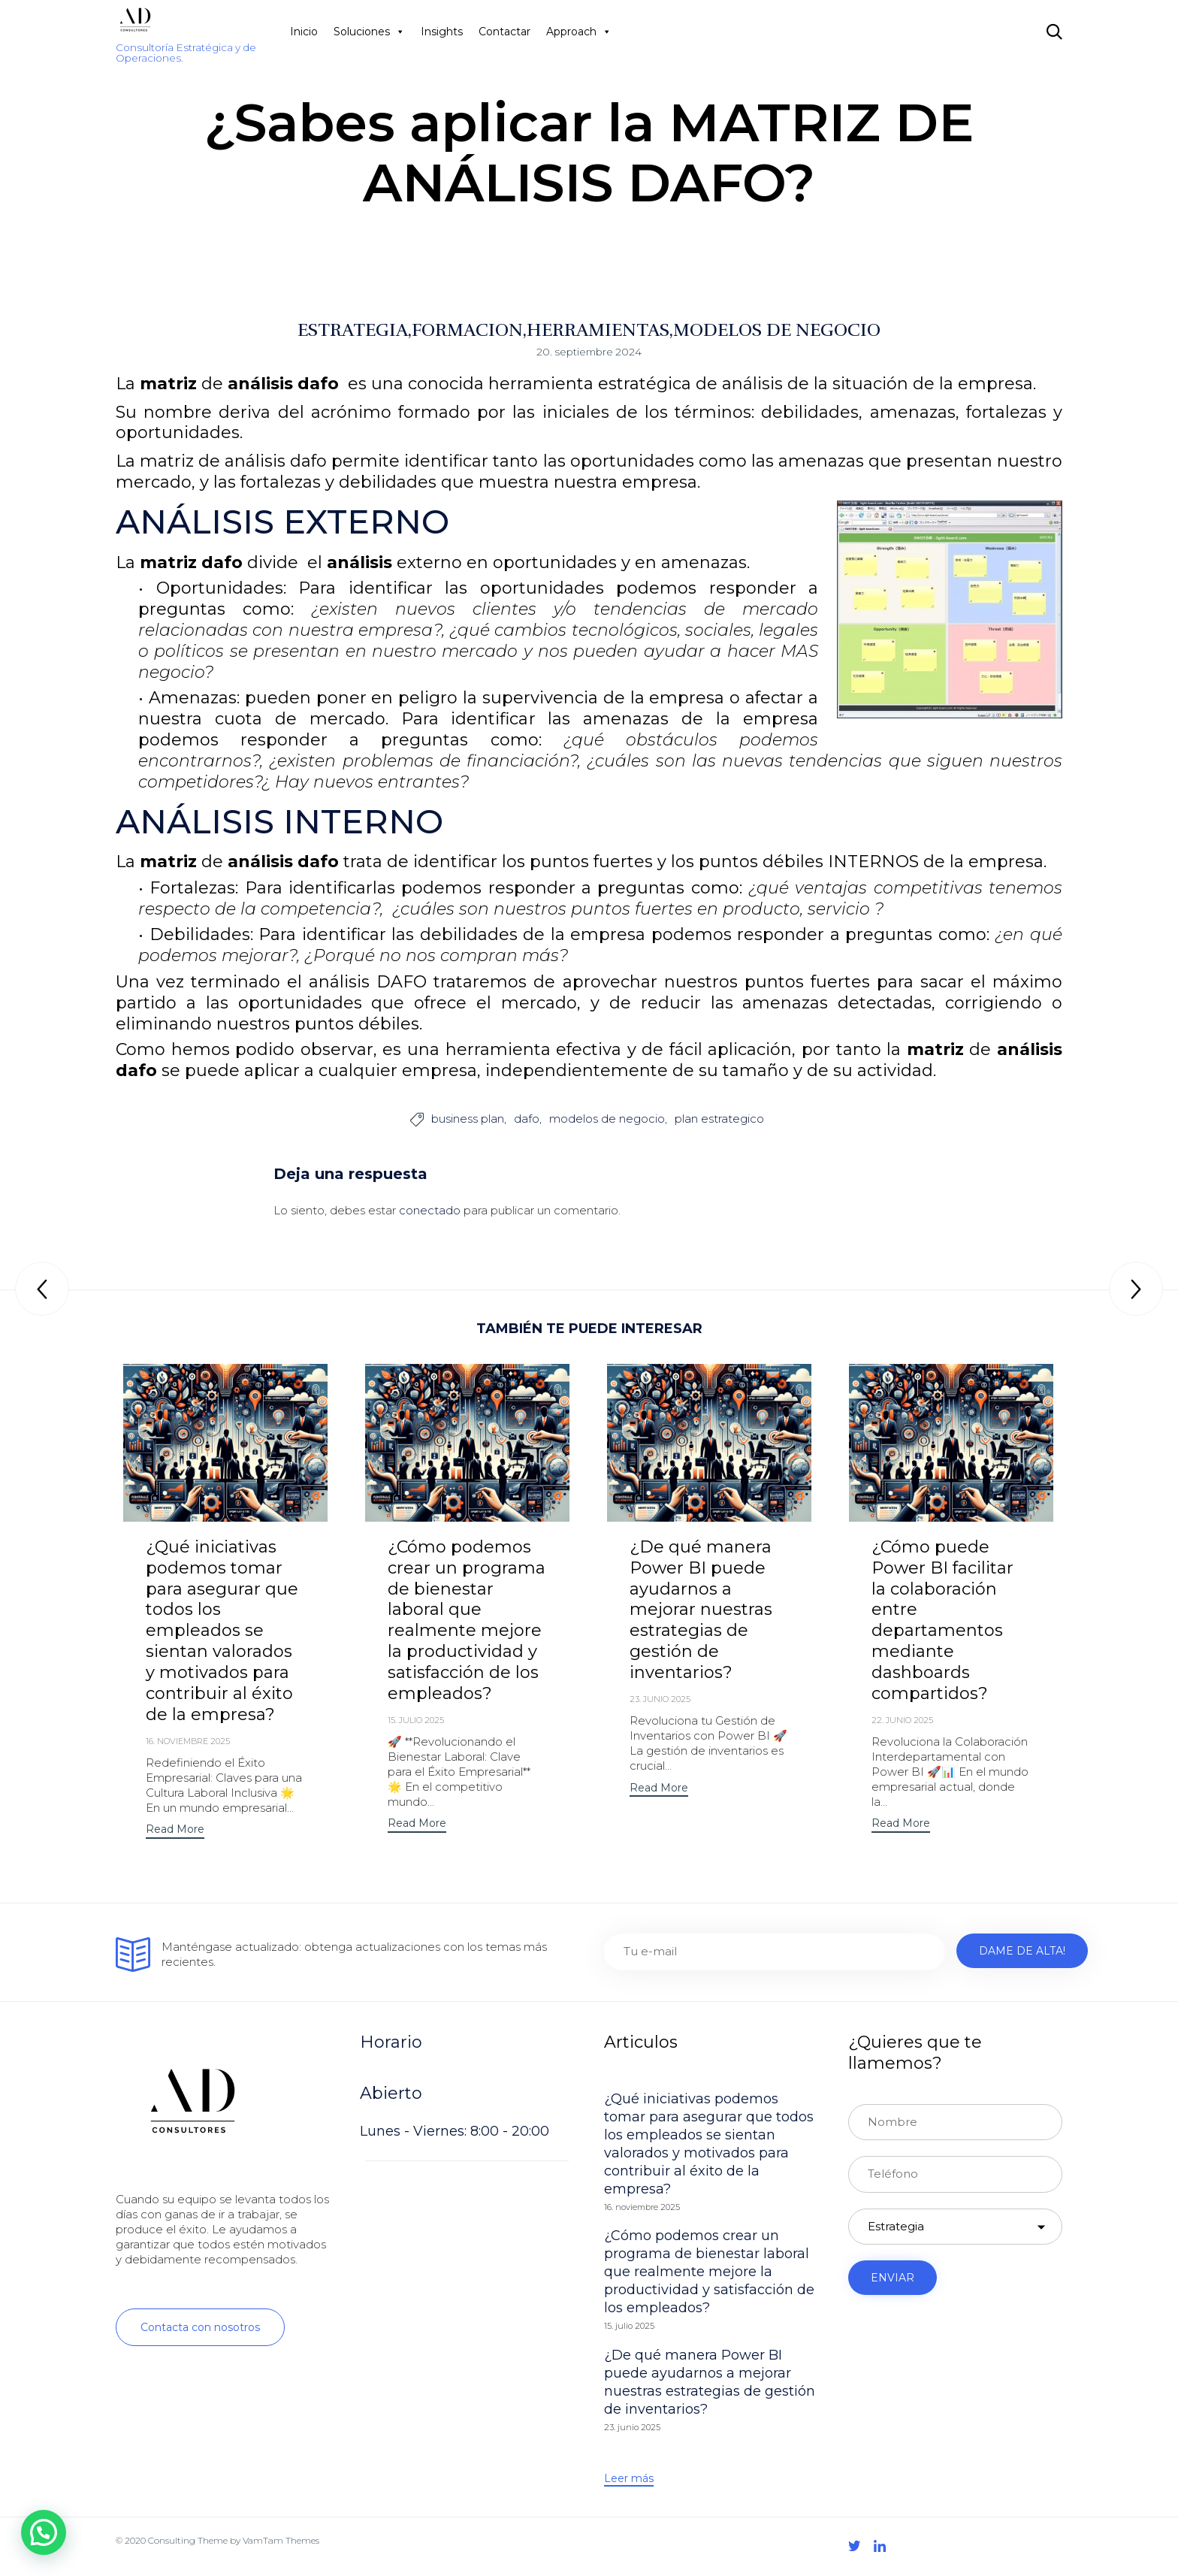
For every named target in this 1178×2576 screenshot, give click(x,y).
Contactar (504, 31)
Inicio (304, 31)
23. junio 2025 (660, 1700)
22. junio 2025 (902, 1721)
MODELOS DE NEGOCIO (776, 330)
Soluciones (369, 31)
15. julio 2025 (416, 1721)
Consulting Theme (188, 2541)
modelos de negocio (607, 1120)
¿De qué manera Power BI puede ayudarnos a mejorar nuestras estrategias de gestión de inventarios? (701, 1610)
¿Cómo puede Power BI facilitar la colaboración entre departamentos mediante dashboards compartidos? (942, 1621)
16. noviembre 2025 (188, 1742)
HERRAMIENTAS (598, 330)
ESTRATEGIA (353, 330)
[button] (175, 1832)
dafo (526, 1120)
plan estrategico (719, 1120)
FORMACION (467, 330)
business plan (467, 1120)
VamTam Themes (281, 2541)
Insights (442, 31)
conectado (430, 1211)
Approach (579, 31)
